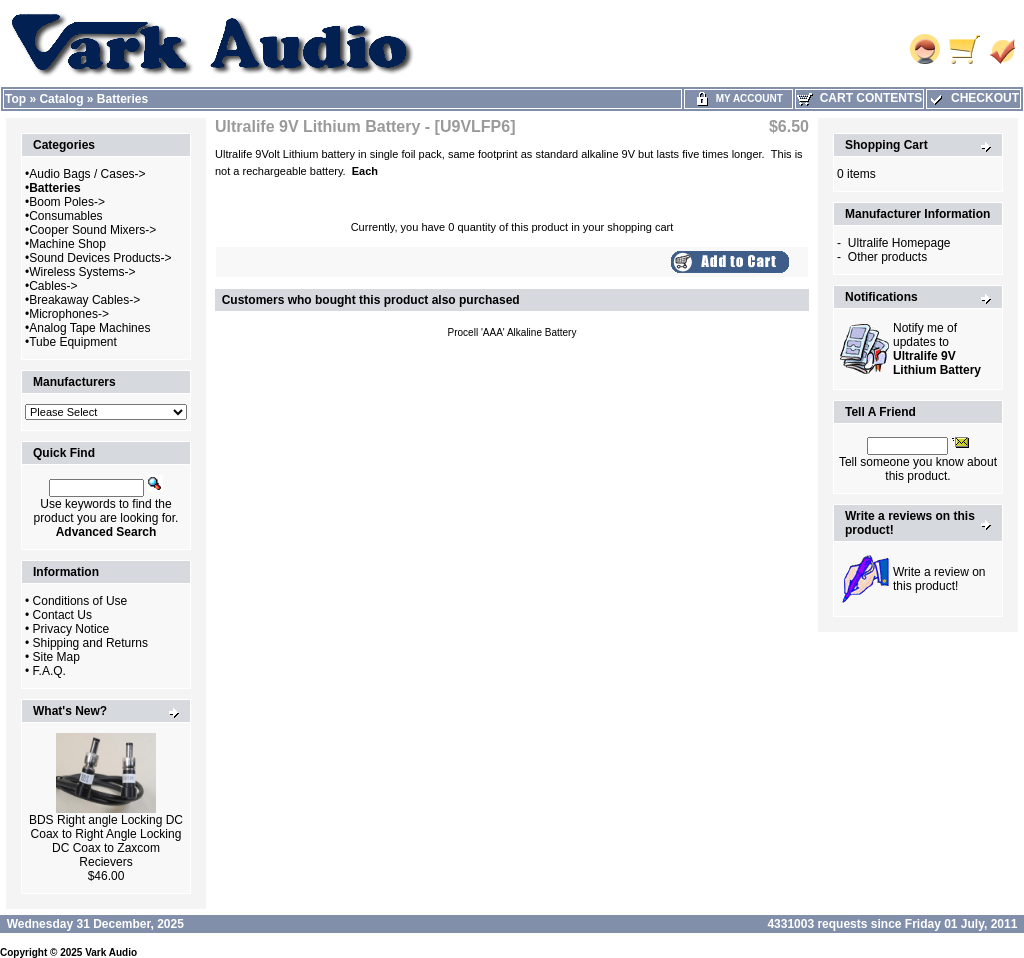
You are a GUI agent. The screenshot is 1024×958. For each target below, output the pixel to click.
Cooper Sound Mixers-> (92, 230)
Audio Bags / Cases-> (87, 174)
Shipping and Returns (90, 643)
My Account (738, 98)
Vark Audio (111, 952)
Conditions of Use (80, 601)
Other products (887, 257)
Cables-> (53, 286)
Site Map (56, 657)
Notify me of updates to (937, 349)
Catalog (61, 99)
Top (15, 99)
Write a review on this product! (939, 579)
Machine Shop (67, 244)
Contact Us (62, 615)
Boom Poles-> (67, 202)
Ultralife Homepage (899, 243)
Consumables (65, 216)
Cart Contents (859, 98)
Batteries (122, 99)
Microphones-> (69, 314)
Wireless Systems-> (82, 272)
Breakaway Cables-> (84, 300)
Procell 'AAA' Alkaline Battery (512, 332)
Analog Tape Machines (89, 328)
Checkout (973, 98)
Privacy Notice (71, 629)
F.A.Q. (49, 671)
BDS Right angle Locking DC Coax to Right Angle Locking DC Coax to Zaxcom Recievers (106, 841)
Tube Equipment (73, 342)
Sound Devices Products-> (100, 258)
